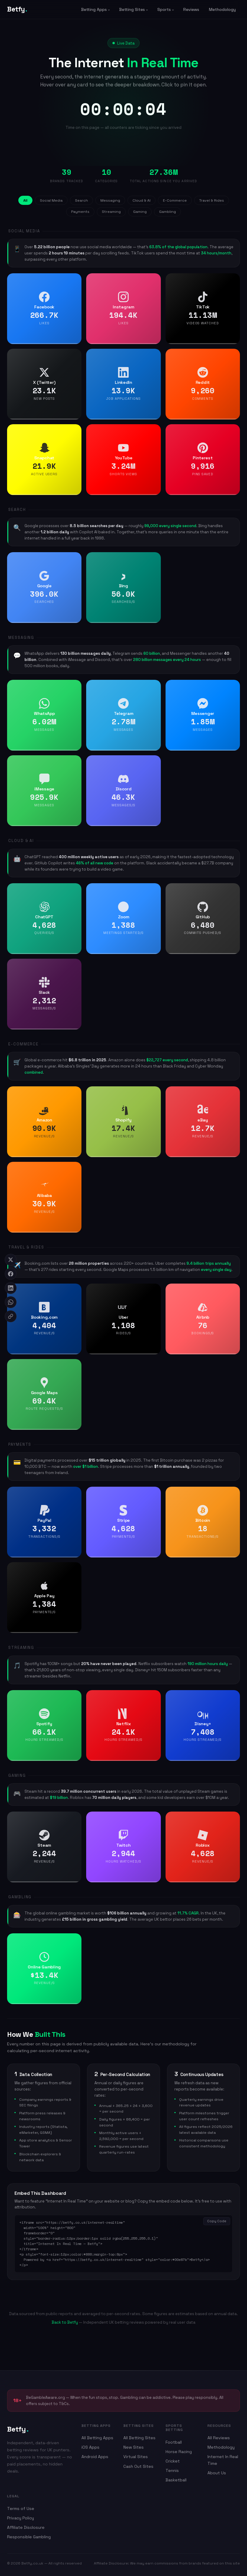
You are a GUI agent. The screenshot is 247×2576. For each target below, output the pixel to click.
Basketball (176, 2480)
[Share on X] (11, 1260)
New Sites (133, 2447)
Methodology (222, 9)
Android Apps (94, 2456)
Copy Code (216, 2221)
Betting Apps (94, 9)
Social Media (51, 200)
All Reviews (218, 2437)
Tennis (172, 2470)
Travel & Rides (211, 200)
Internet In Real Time (222, 2460)
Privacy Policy (20, 2518)
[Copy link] (11, 1316)
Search (81, 200)
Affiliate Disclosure (26, 2527)
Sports (164, 9)
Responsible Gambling (29, 2536)
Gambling (167, 211)
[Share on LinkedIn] (11, 1288)
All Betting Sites (139, 2437)
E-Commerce (175, 200)
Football (174, 2442)
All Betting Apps (97, 2437)
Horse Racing (179, 2451)
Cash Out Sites (138, 2466)
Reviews (191, 9)
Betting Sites (132, 9)
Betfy (17, 9)
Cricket (173, 2461)
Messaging (110, 200)
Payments (80, 211)
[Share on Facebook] (11, 1274)
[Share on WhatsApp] (11, 1302)
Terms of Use (20, 2508)
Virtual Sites (135, 2456)
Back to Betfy (65, 2322)
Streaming (111, 211)
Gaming (140, 211)
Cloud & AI (142, 200)
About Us (216, 2472)
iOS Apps (90, 2447)
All (25, 200)
